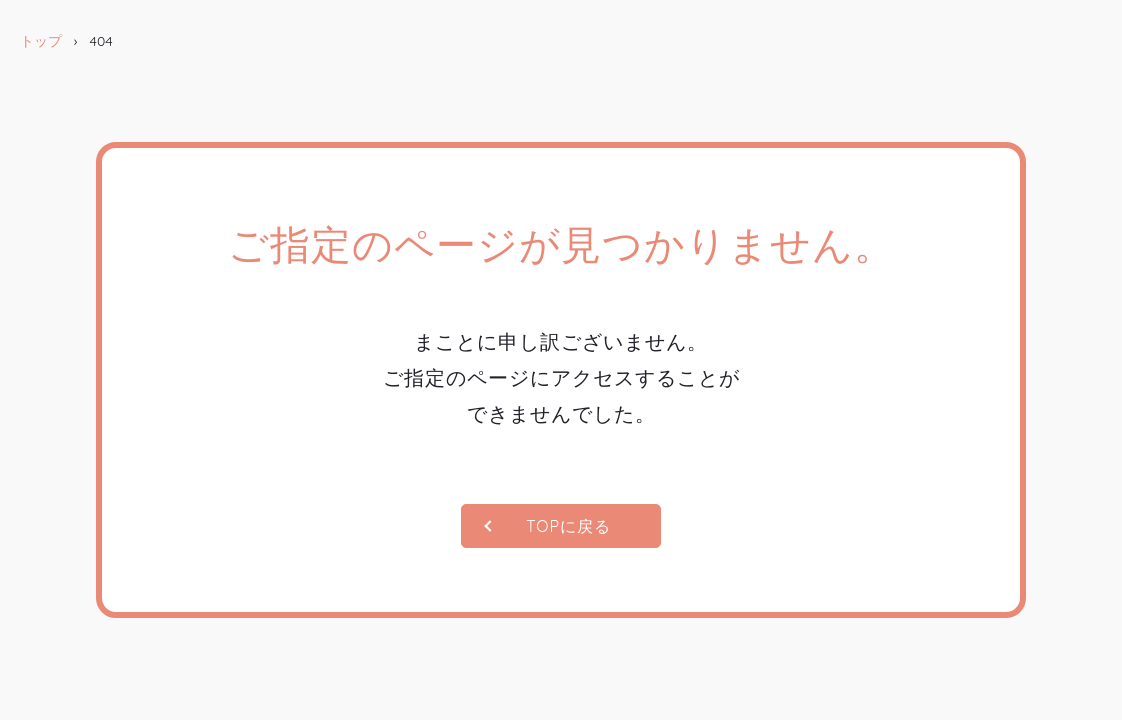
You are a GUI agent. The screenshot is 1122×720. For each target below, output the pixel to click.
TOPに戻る (568, 526)
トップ (41, 41)
